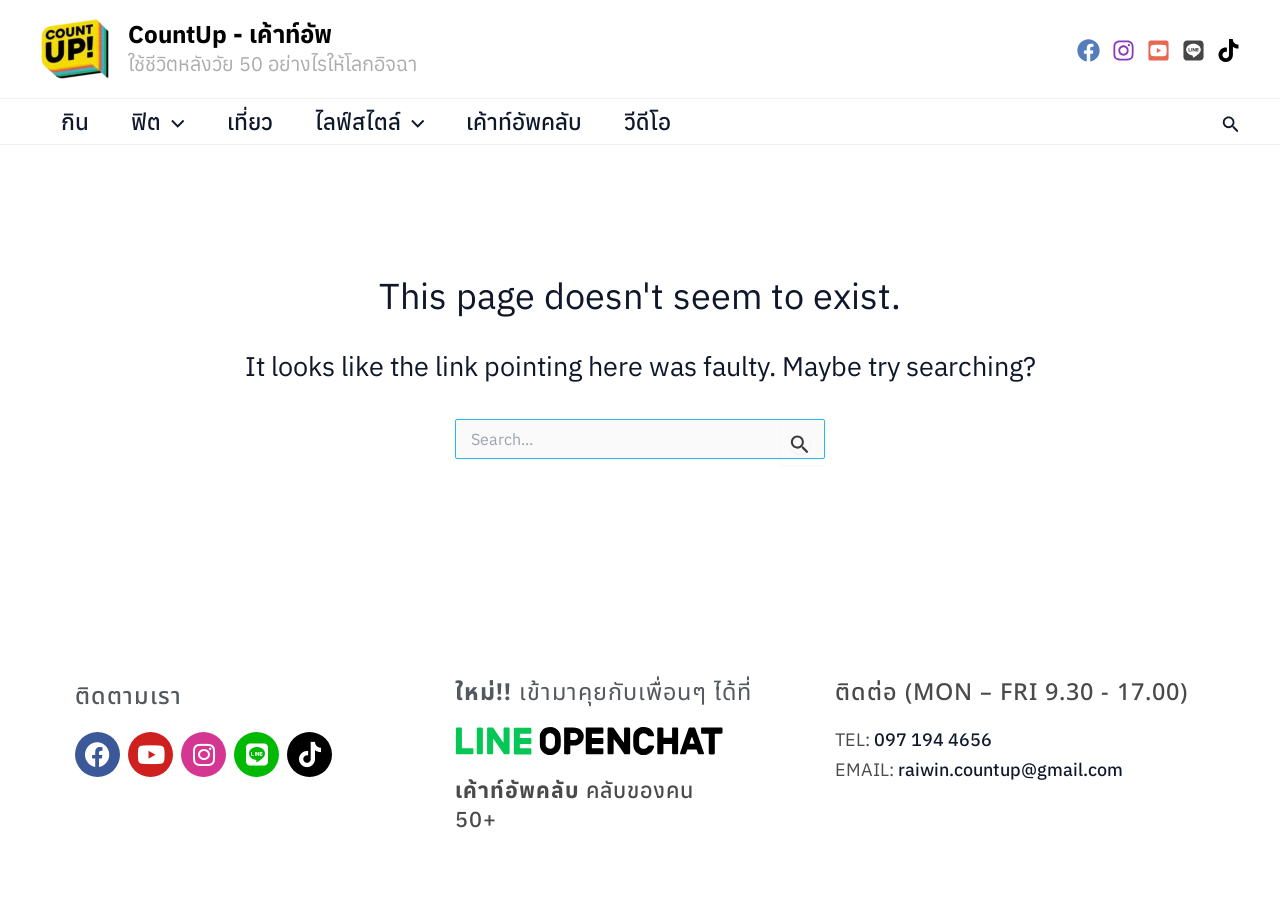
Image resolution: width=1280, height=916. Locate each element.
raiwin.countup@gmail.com (1010, 769)
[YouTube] (1158, 50)
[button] (1231, 121)
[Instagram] (1123, 50)
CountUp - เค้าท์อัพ (230, 34)
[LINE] (1193, 50)
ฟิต (163, 121)
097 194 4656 (933, 739)
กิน (77, 121)
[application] (178, 121)
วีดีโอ (664, 121)
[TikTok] (1228, 50)
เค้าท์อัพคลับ (538, 121)
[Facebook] (1088, 50)
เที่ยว (257, 121)
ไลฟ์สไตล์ (380, 121)
